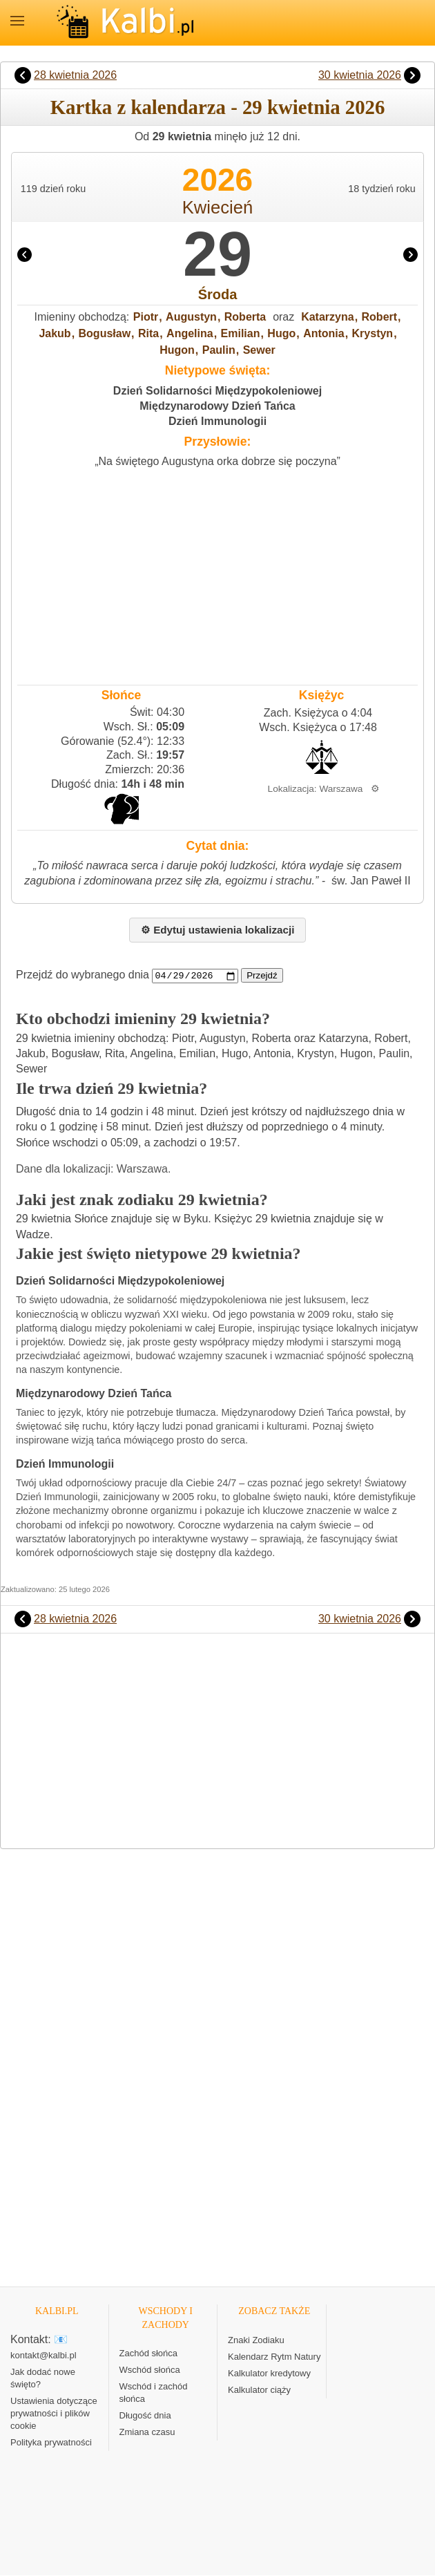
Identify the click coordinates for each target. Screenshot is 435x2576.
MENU (17, 20)
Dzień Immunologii (217, 421)
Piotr (145, 317)
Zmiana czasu (147, 2432)
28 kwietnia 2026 (75, 75)
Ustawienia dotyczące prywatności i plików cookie (53, 2414)
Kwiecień (217, 207)
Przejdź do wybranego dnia (82, 975)
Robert (380, 317)
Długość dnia (145, 2416)
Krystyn (373, 333)
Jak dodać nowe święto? (42, 2378)
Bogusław (105, 333)
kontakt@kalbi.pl (43, 2356)
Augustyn (191, 317)
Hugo (281, 333)
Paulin (218, 350)
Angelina (189, 333)
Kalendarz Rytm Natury (274, 2357)
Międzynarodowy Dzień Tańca (217, 406)
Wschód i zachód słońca (153, 2393)
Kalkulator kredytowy (269, 2374)
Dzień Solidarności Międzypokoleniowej (217, 391)
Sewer (259, 350)
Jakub (54, 333)
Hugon (177, 350)
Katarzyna (327, 317)
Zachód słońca (148, 2354)
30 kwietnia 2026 (359, 75)
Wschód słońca (149, 2370)
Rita (148, 333)
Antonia (324, 333)
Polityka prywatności (51, 2443)
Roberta (245, 317)
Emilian (240, 333)
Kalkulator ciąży (259, 2390)
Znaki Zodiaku (256, 2341)
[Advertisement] (217, 573)
